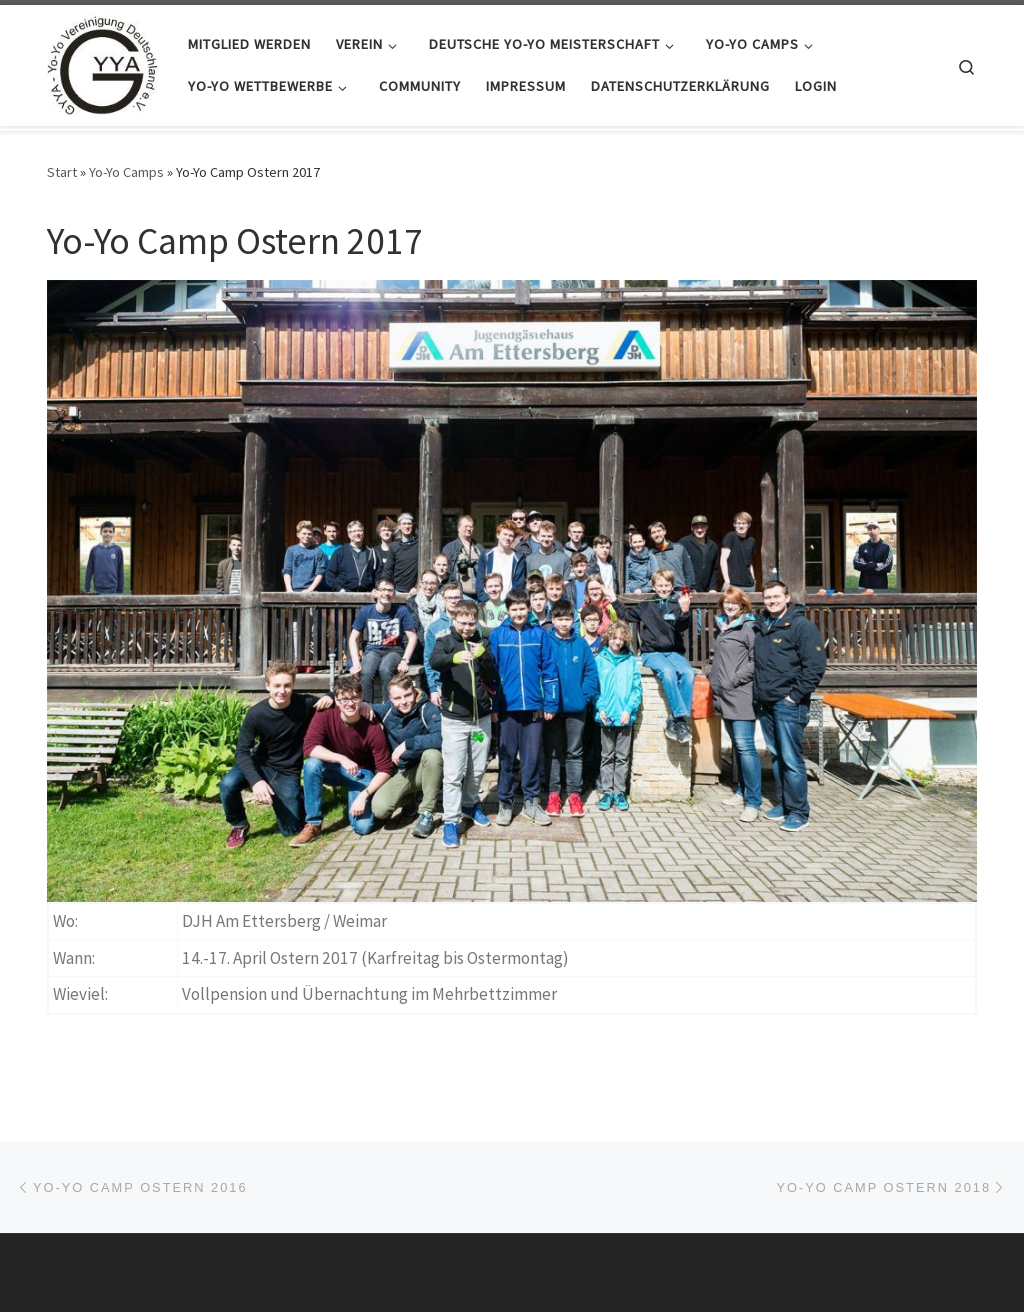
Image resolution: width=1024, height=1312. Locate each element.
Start (62, 172)
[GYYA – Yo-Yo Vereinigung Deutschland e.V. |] (102, 61)
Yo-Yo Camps (126, 172)
